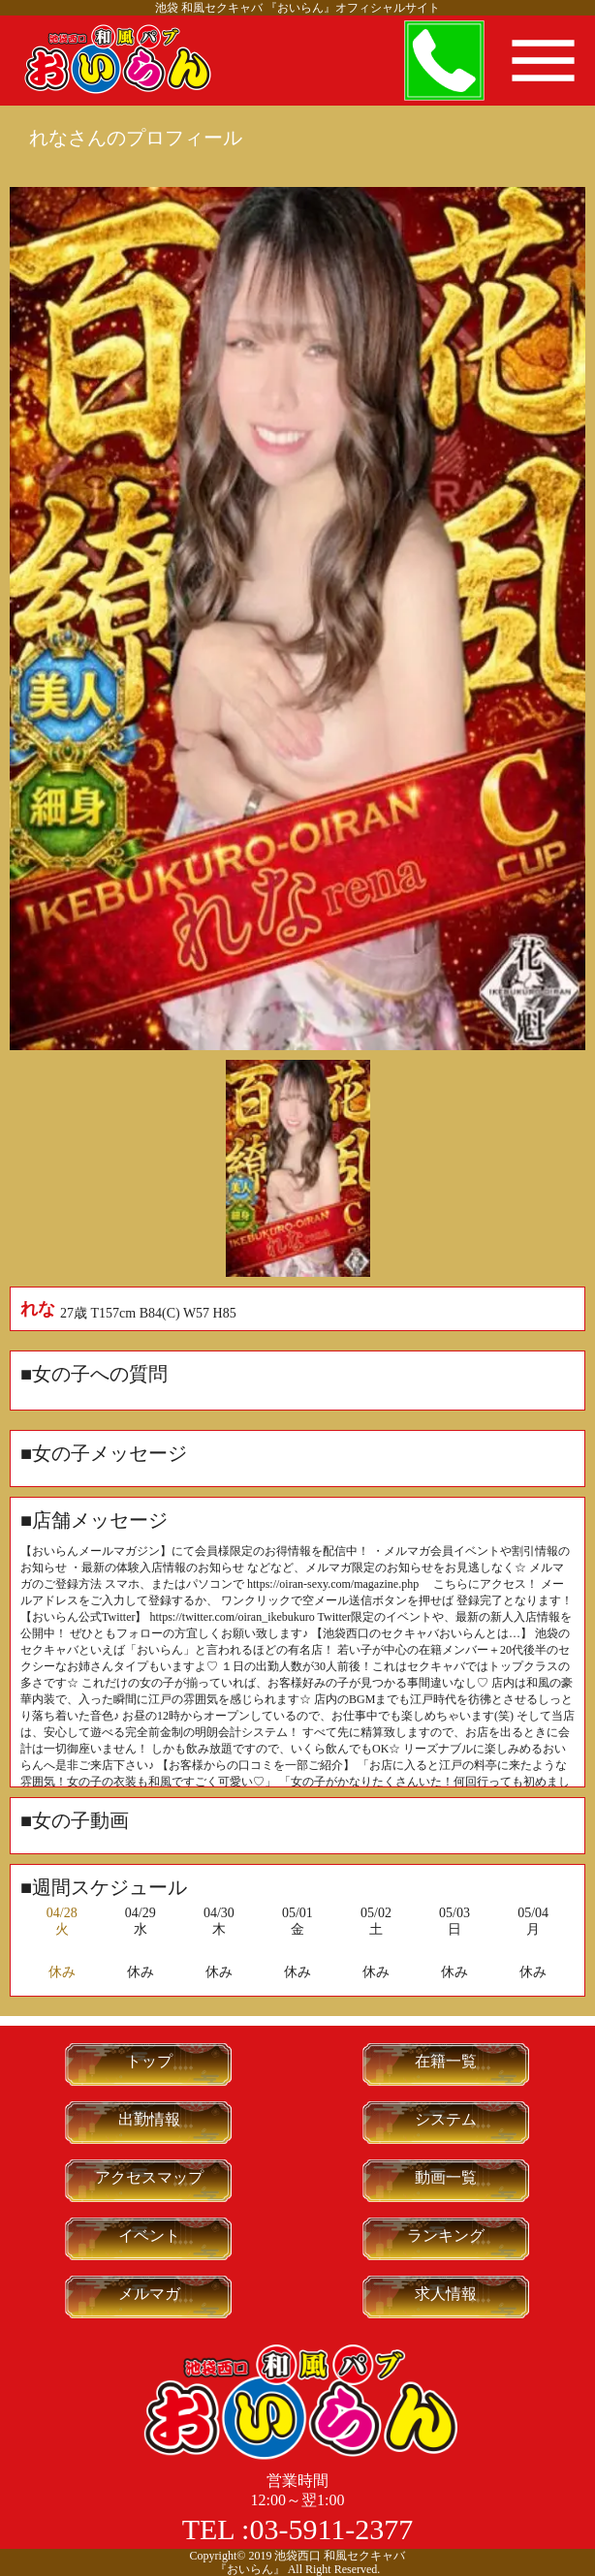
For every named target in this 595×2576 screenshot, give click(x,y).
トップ (149, 2061)
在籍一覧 (446, 2061)
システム (446, 2119)
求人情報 (446, 2293)
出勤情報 (149, 2119)
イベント (149, 2235)
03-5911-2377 (331, 2529)
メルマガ (149, 2293)
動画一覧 (446, 2177)
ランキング (446, 2235)
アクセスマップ (149, 2177)
